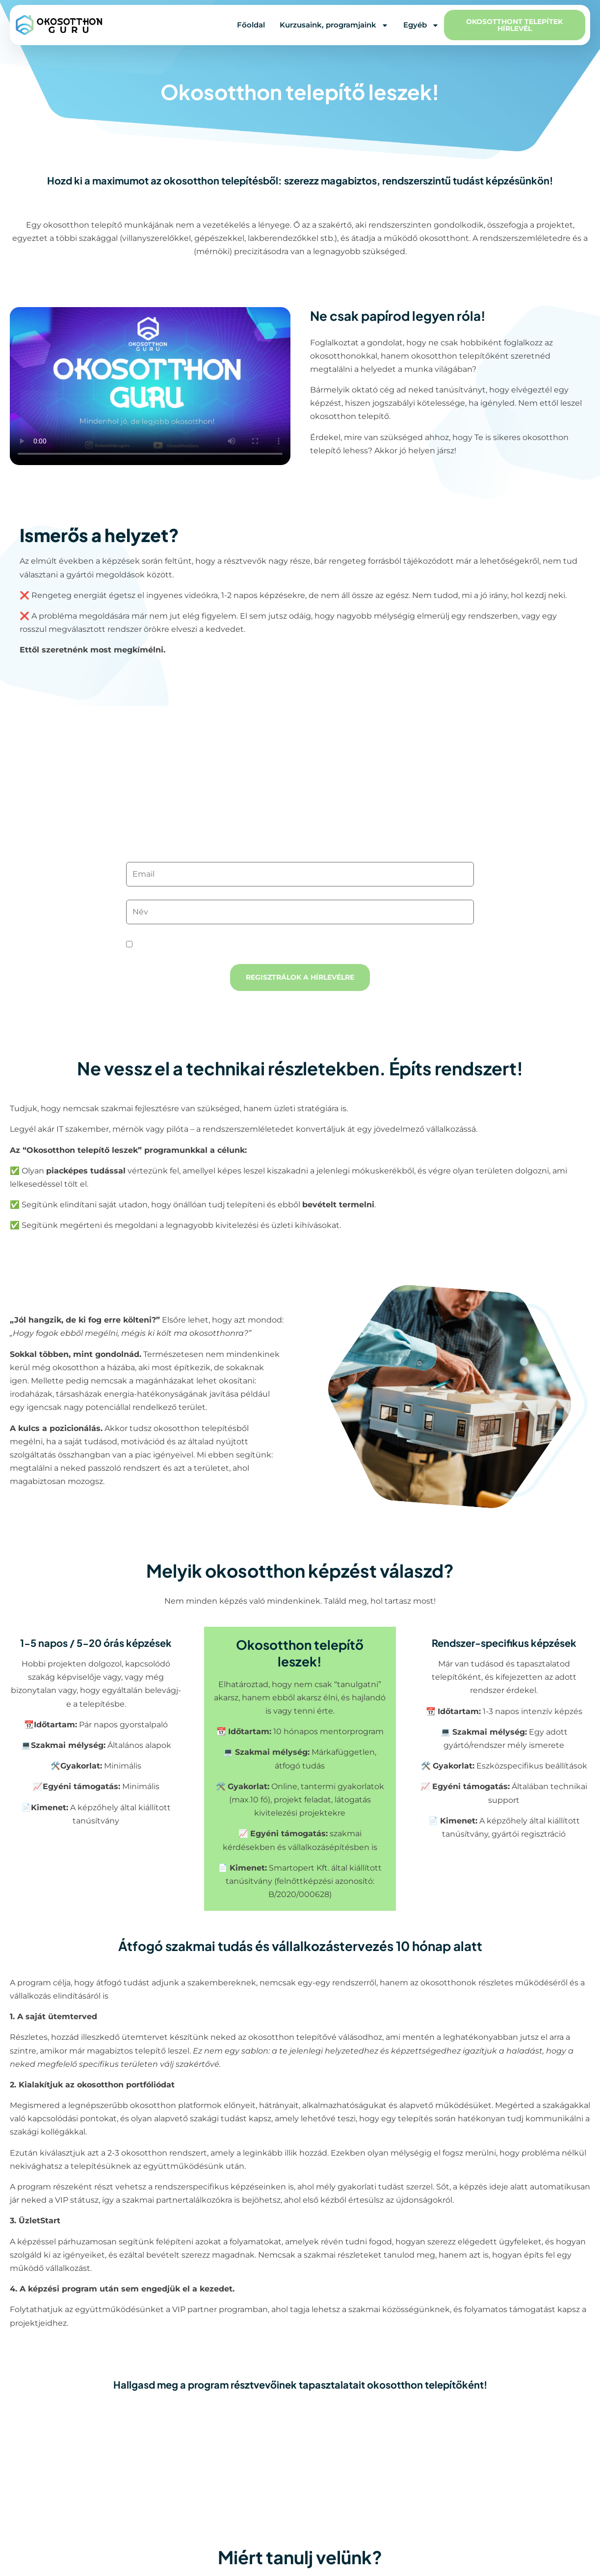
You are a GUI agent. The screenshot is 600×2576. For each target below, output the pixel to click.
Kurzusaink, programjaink (334, 25)
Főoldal (251, 24)
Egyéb (421, 25)
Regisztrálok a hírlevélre (300, 977)
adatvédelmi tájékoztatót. (298, 944)
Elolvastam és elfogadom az (238, 945)
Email (300, 855)
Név (300, 894)
